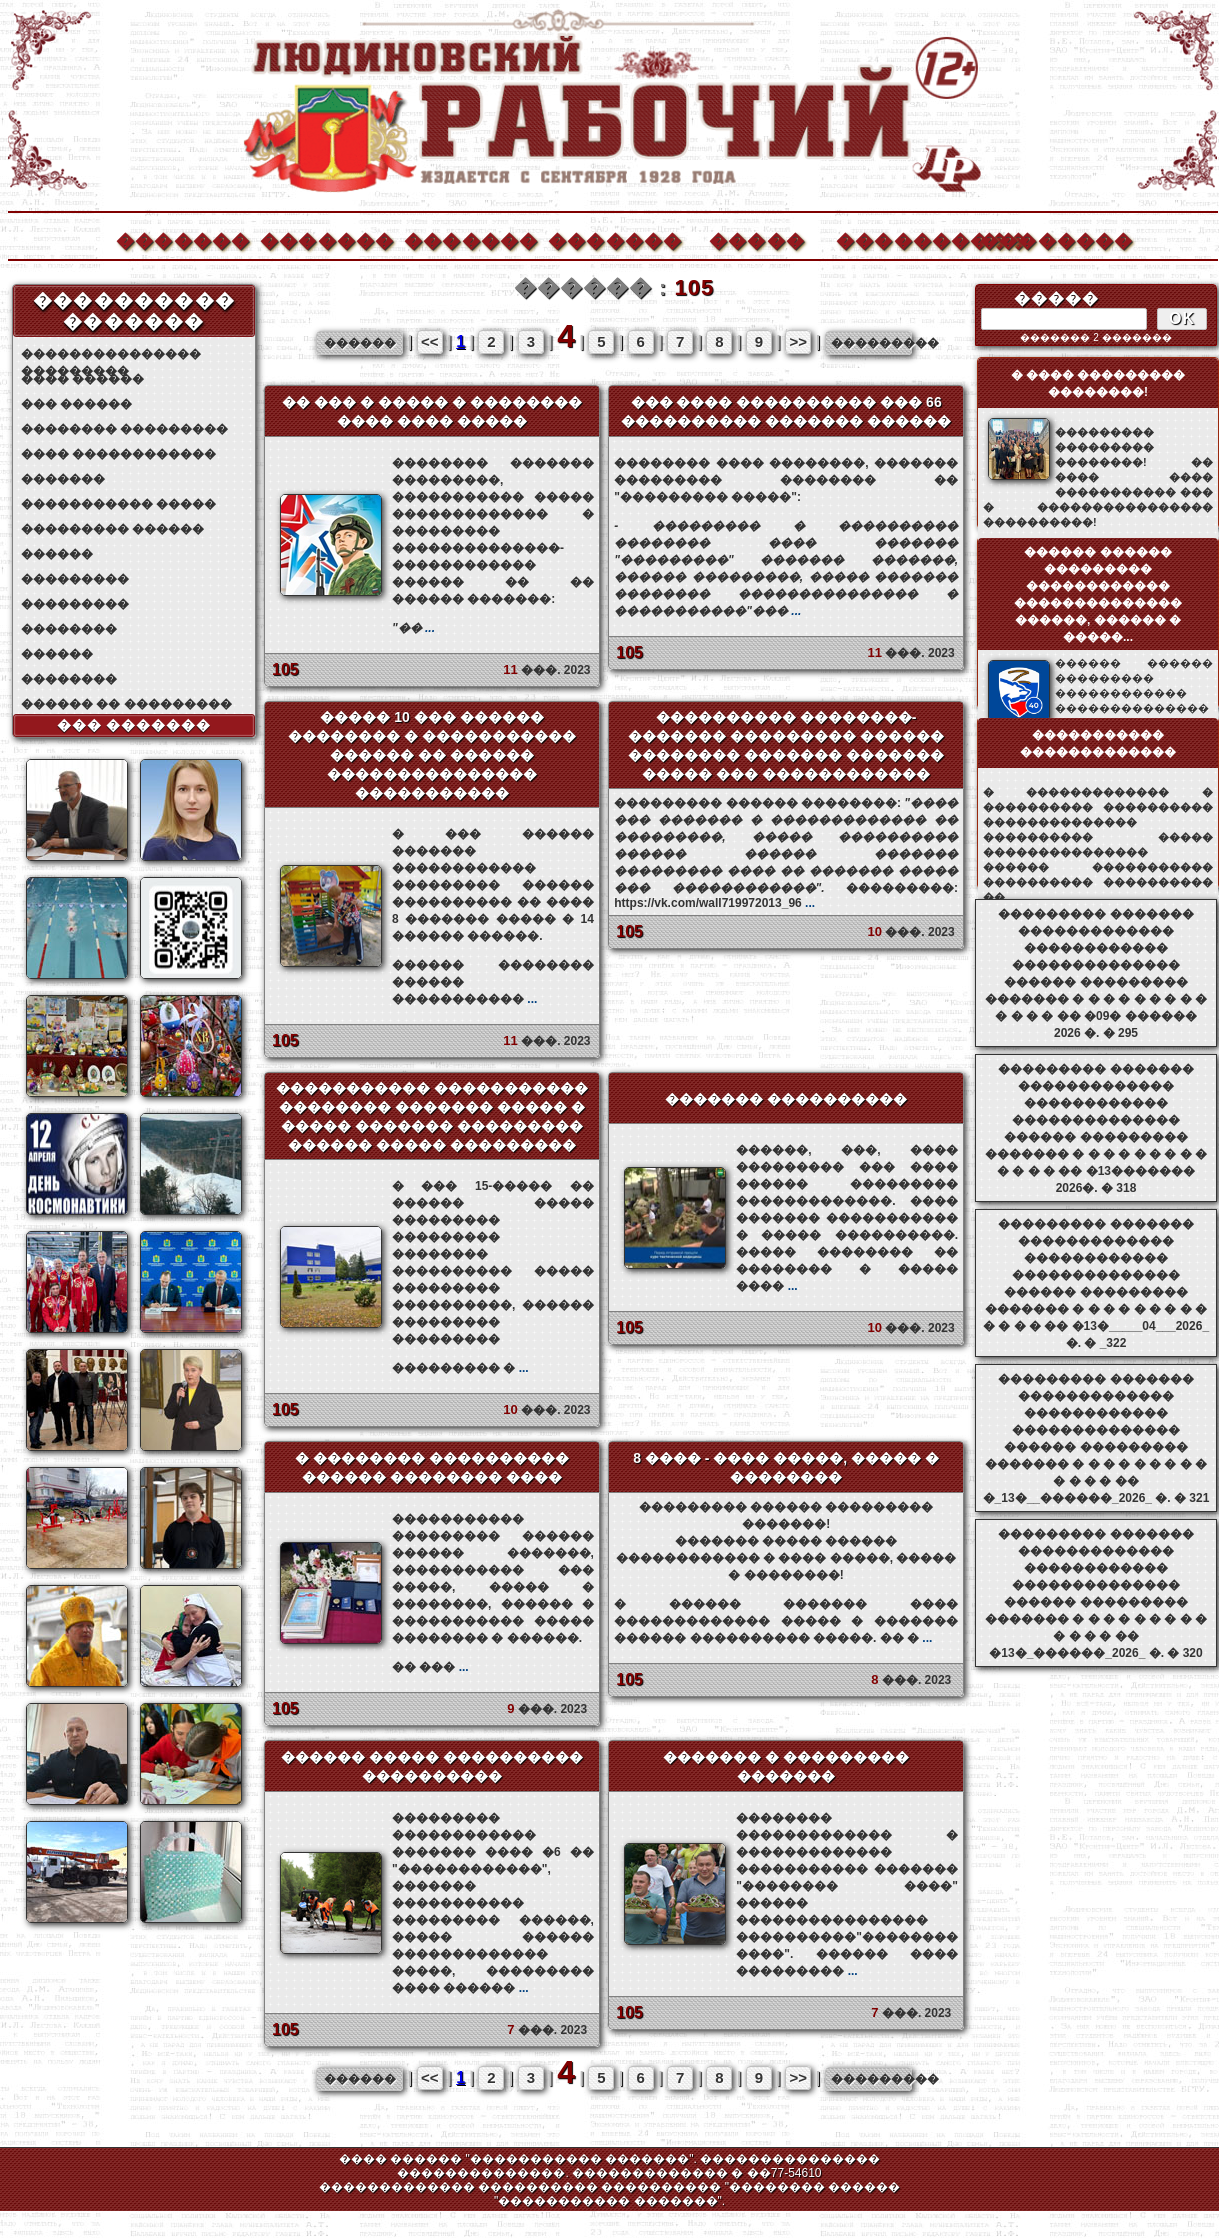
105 (285, 669)
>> (798, 341)
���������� (902, 238)
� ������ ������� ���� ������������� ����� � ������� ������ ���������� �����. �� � (786, 1621)
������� (182, 238)
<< (430, 341)
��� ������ (76, 404)
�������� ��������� (124, 429)
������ (57, 554)
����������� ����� (118, 504)
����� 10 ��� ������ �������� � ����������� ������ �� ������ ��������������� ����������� (432, 755)
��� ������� (134, 725)
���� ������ (82, 379)
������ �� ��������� (126, 704)
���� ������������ (118, 454)
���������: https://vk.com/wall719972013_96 (786, 853)
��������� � (460, 1368)
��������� (75, 579)
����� (757, 238)
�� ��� (430, 1667)
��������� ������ (112, 529)
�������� (1046, 238)
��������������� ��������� (111, 354)
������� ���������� (786, 1099)
